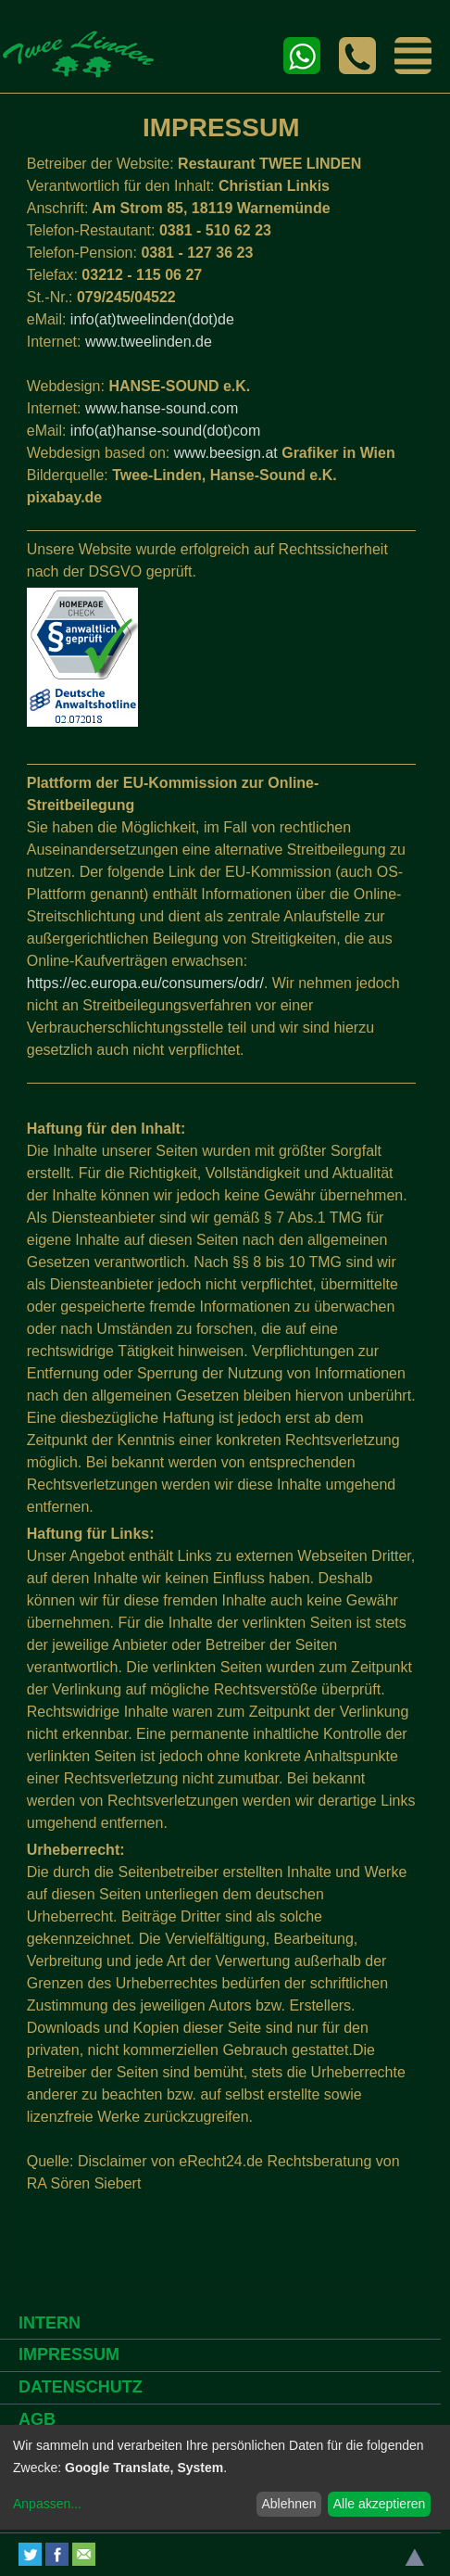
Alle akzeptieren (379, 2503)
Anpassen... (47, 2503)
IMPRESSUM (69, 2354)
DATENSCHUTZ (81, 2387)
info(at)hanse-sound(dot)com (165, 430)
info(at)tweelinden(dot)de (152, 319)
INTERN (50, 2323)
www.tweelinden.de (148, 341)
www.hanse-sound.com (161, 408)
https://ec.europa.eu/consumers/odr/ (145, 983)
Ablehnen (288, 2503)
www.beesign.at (226, 453)
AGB (37, 2419)
